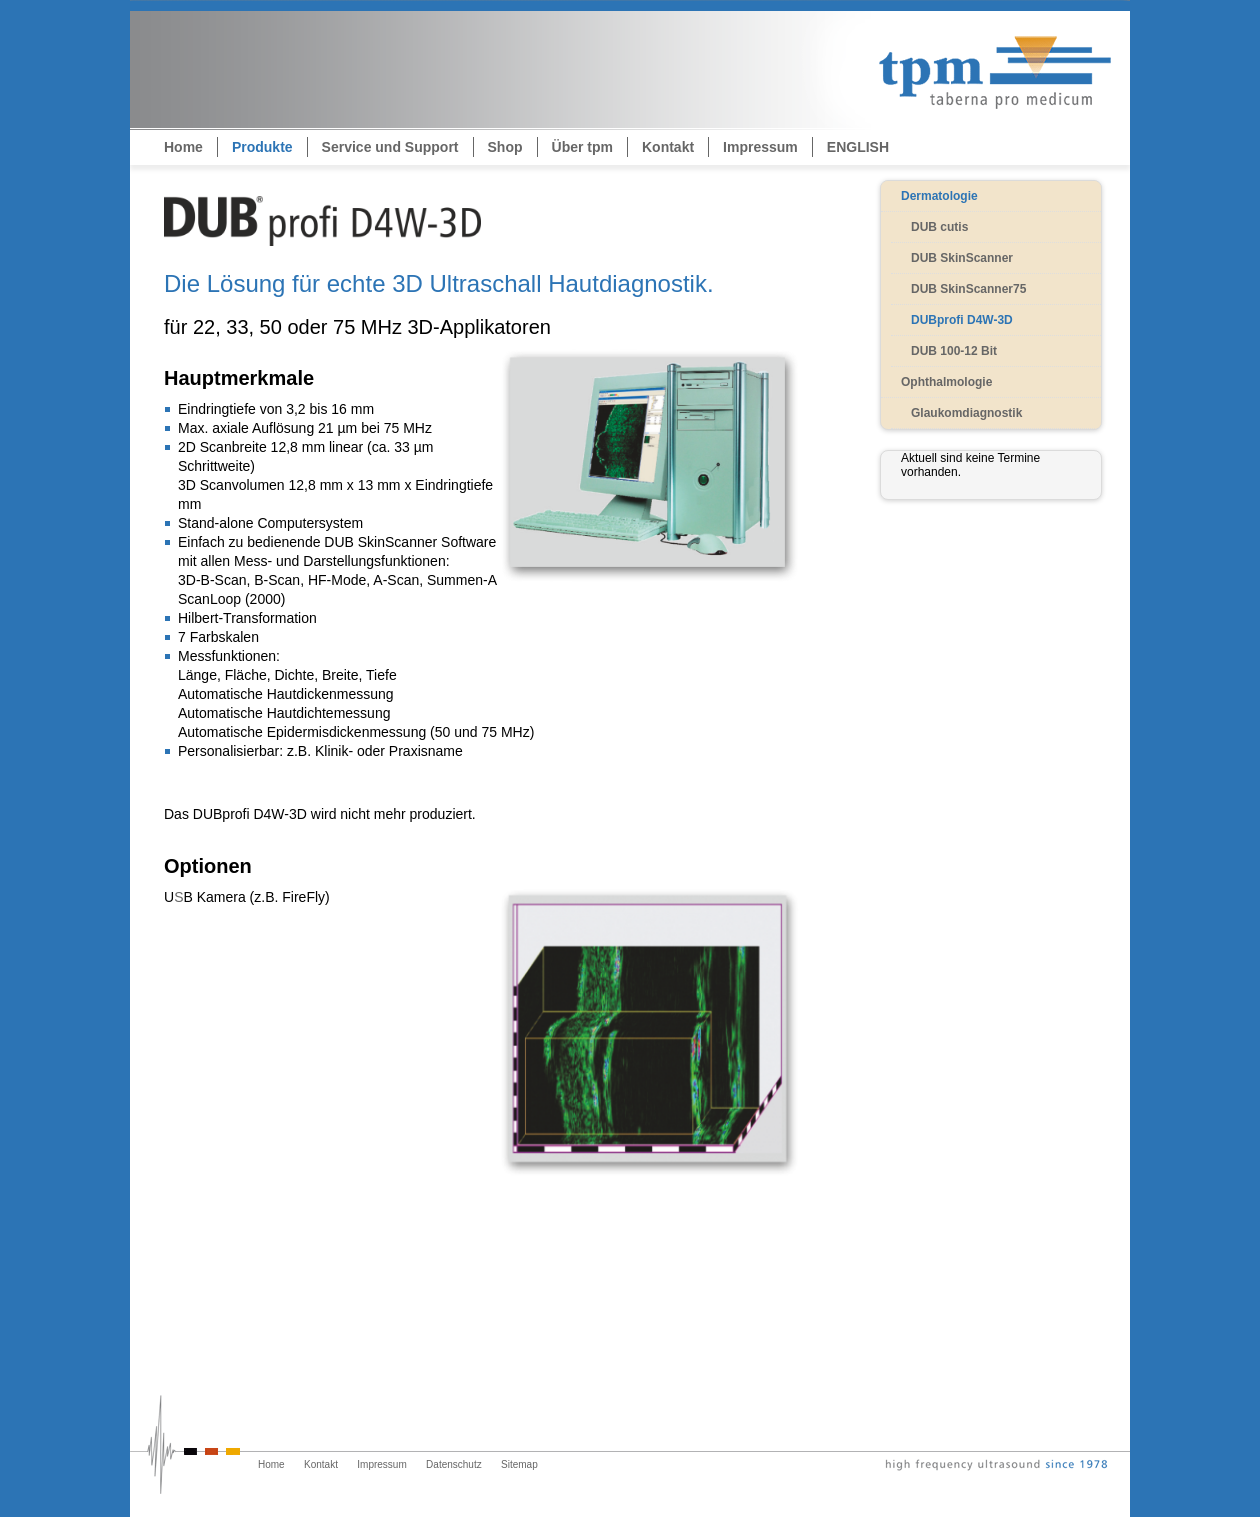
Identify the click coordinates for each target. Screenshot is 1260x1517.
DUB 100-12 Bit (954, 351)
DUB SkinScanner (962, 258)
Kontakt (668, 147)
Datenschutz (454, 1464)
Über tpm (582, 147)
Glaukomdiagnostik (966, 413)
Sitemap (519, 1464)
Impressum (760, 147)
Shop (505, 147)
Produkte (262, 147)
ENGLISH (858, 147)
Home (183, 147)
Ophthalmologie (946, 382)
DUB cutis (939, 227)
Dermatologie (939, 196)
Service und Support (390, 147)
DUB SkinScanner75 (968, 289)
